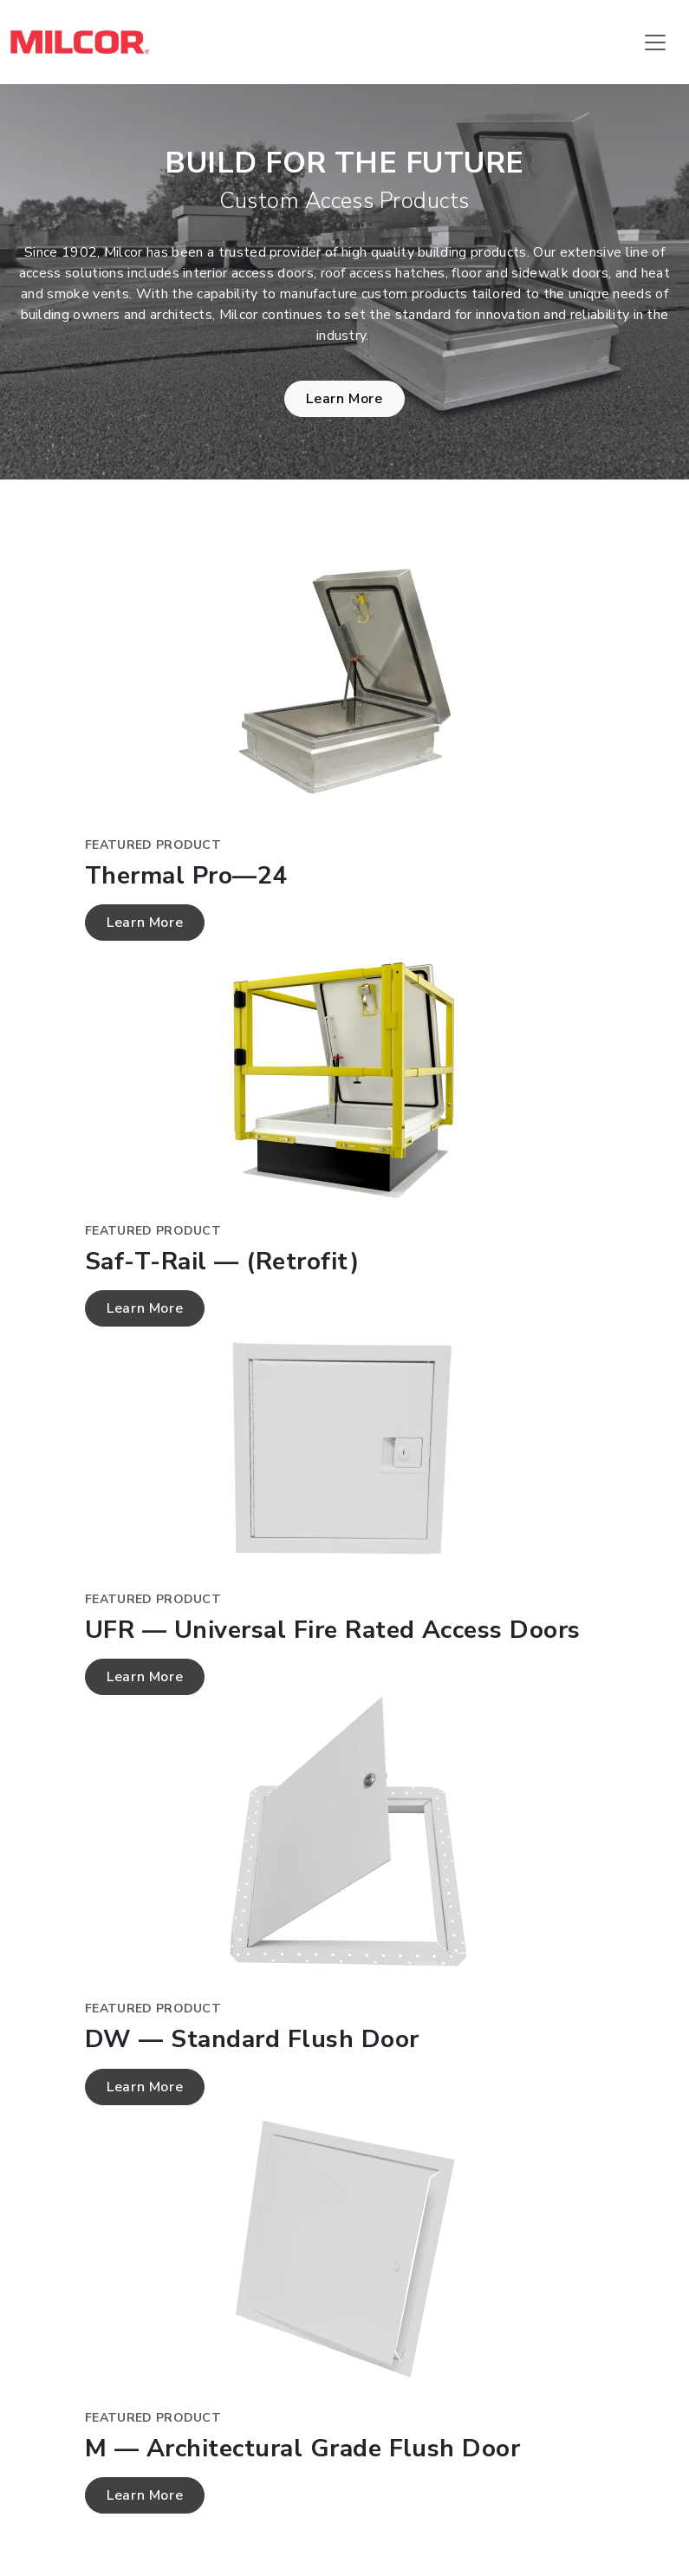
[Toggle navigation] (655, 42)
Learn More (344, 398)
